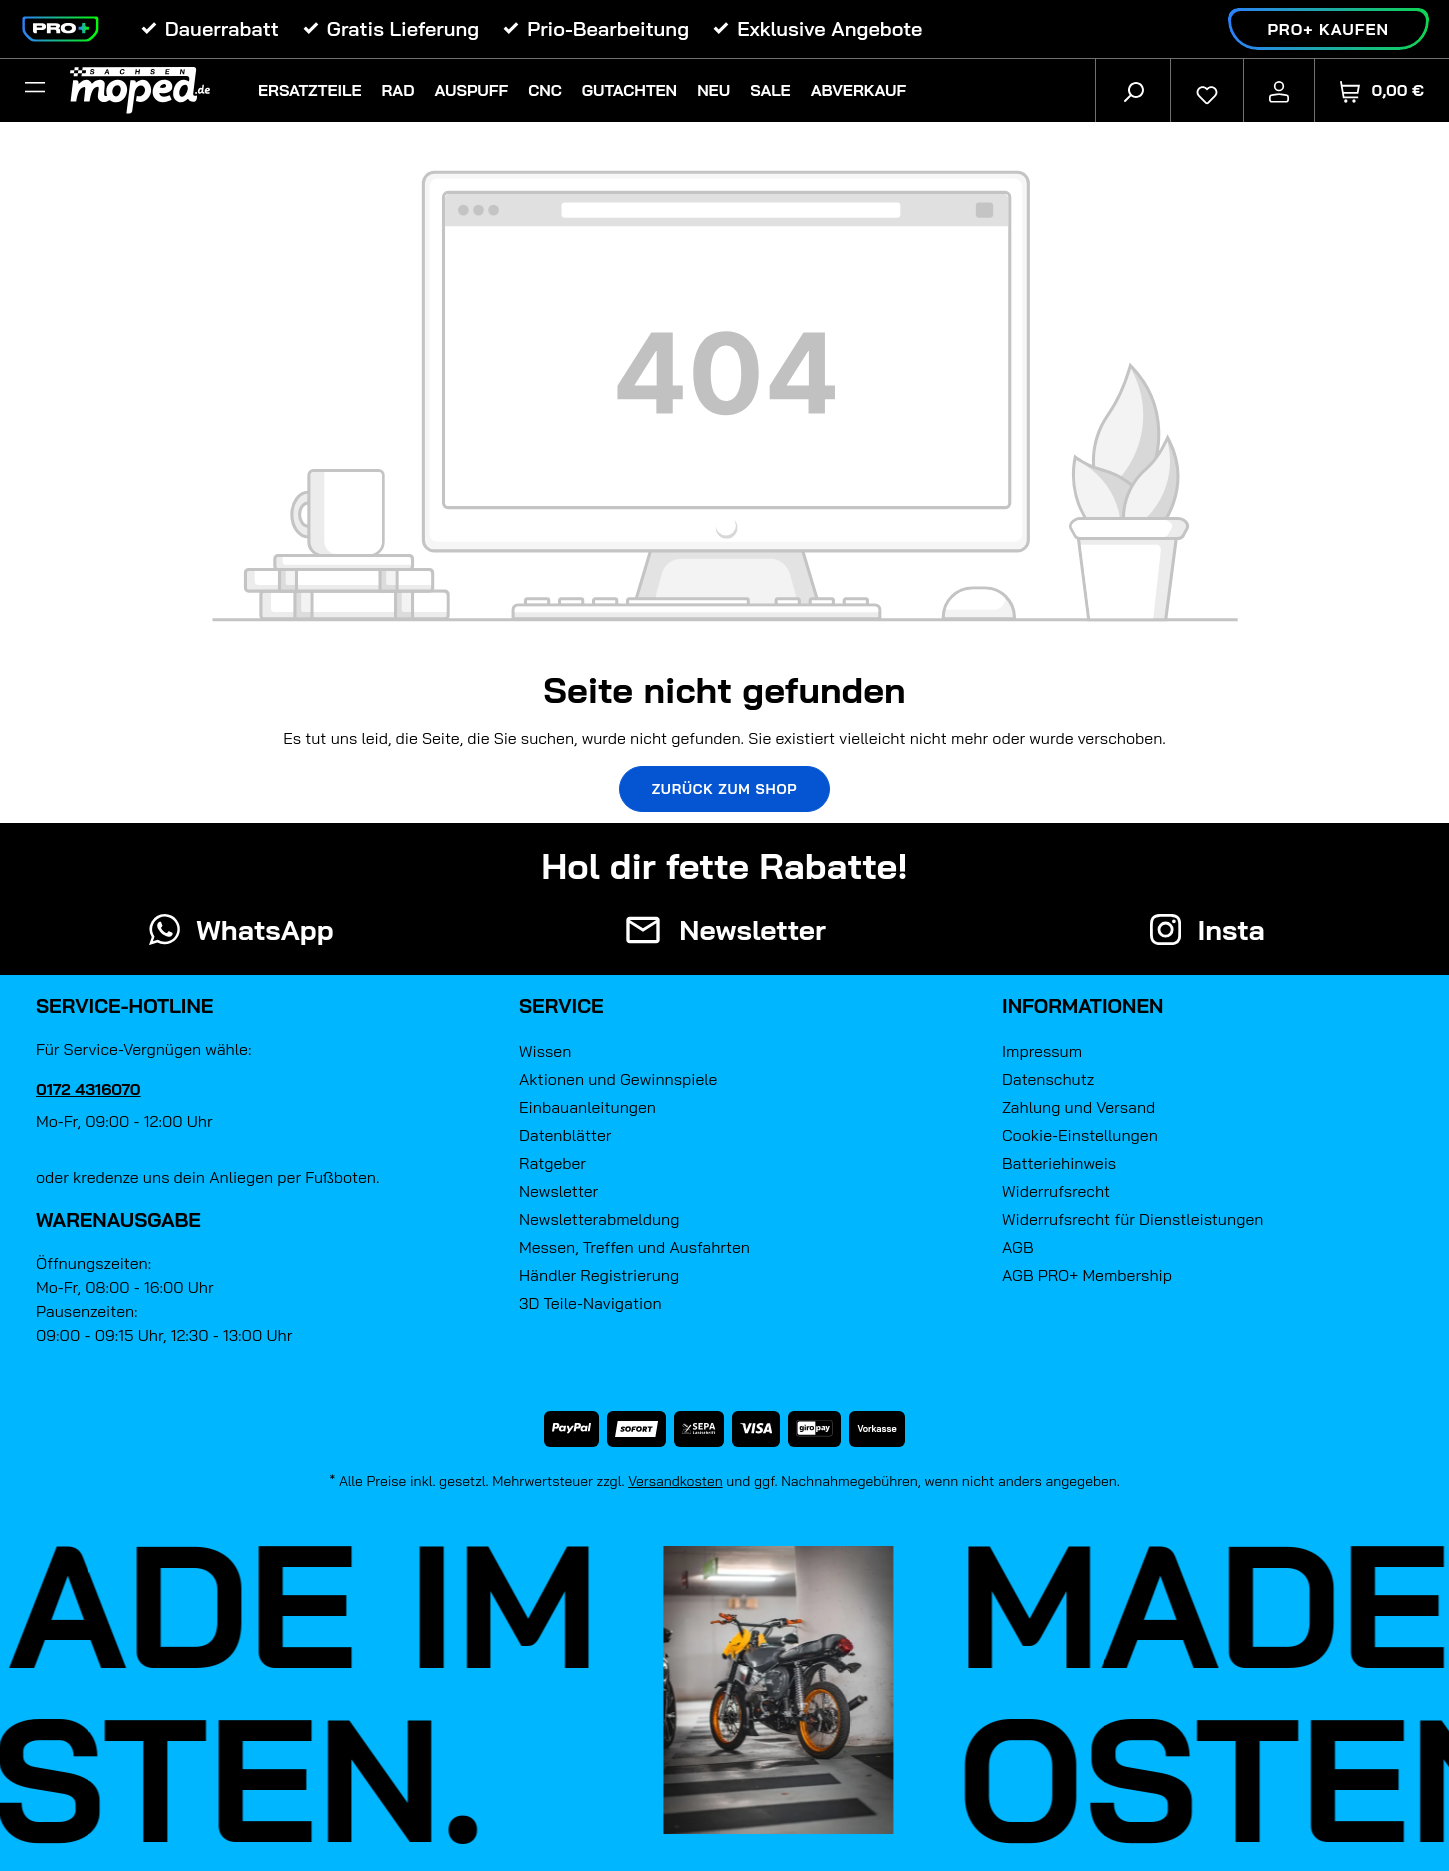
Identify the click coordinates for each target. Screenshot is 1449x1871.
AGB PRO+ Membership (1087, 1275)
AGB (1018, 1247)
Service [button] (561, 1005)
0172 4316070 (88, 1089)
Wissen (545, 1051)
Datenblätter (565, 1135)
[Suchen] (1133, 90)
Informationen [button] (1082, 1005)
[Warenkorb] (1382, 90)
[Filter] (35, 90)
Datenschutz (1048, 1079)
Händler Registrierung (599, 1275)
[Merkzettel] (1207, 90)
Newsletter (558, 1191)
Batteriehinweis (1059, 1163)
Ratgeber (552, 1163)
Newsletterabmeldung (599, 1219)
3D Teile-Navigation (590, 1303)
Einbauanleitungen (587, 1107)
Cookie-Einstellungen (1080, 1135)
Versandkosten (675, 1481)
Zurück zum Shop (725, 789)
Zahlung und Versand (1078, 1107)
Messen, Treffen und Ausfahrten (634, 1247)
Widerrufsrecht (1056, 1191)
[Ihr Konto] (1279, 90)
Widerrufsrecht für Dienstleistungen (1132, 1219)
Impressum (1042, 1051)
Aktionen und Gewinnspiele (618, 1079)
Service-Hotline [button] (124, 1005)
